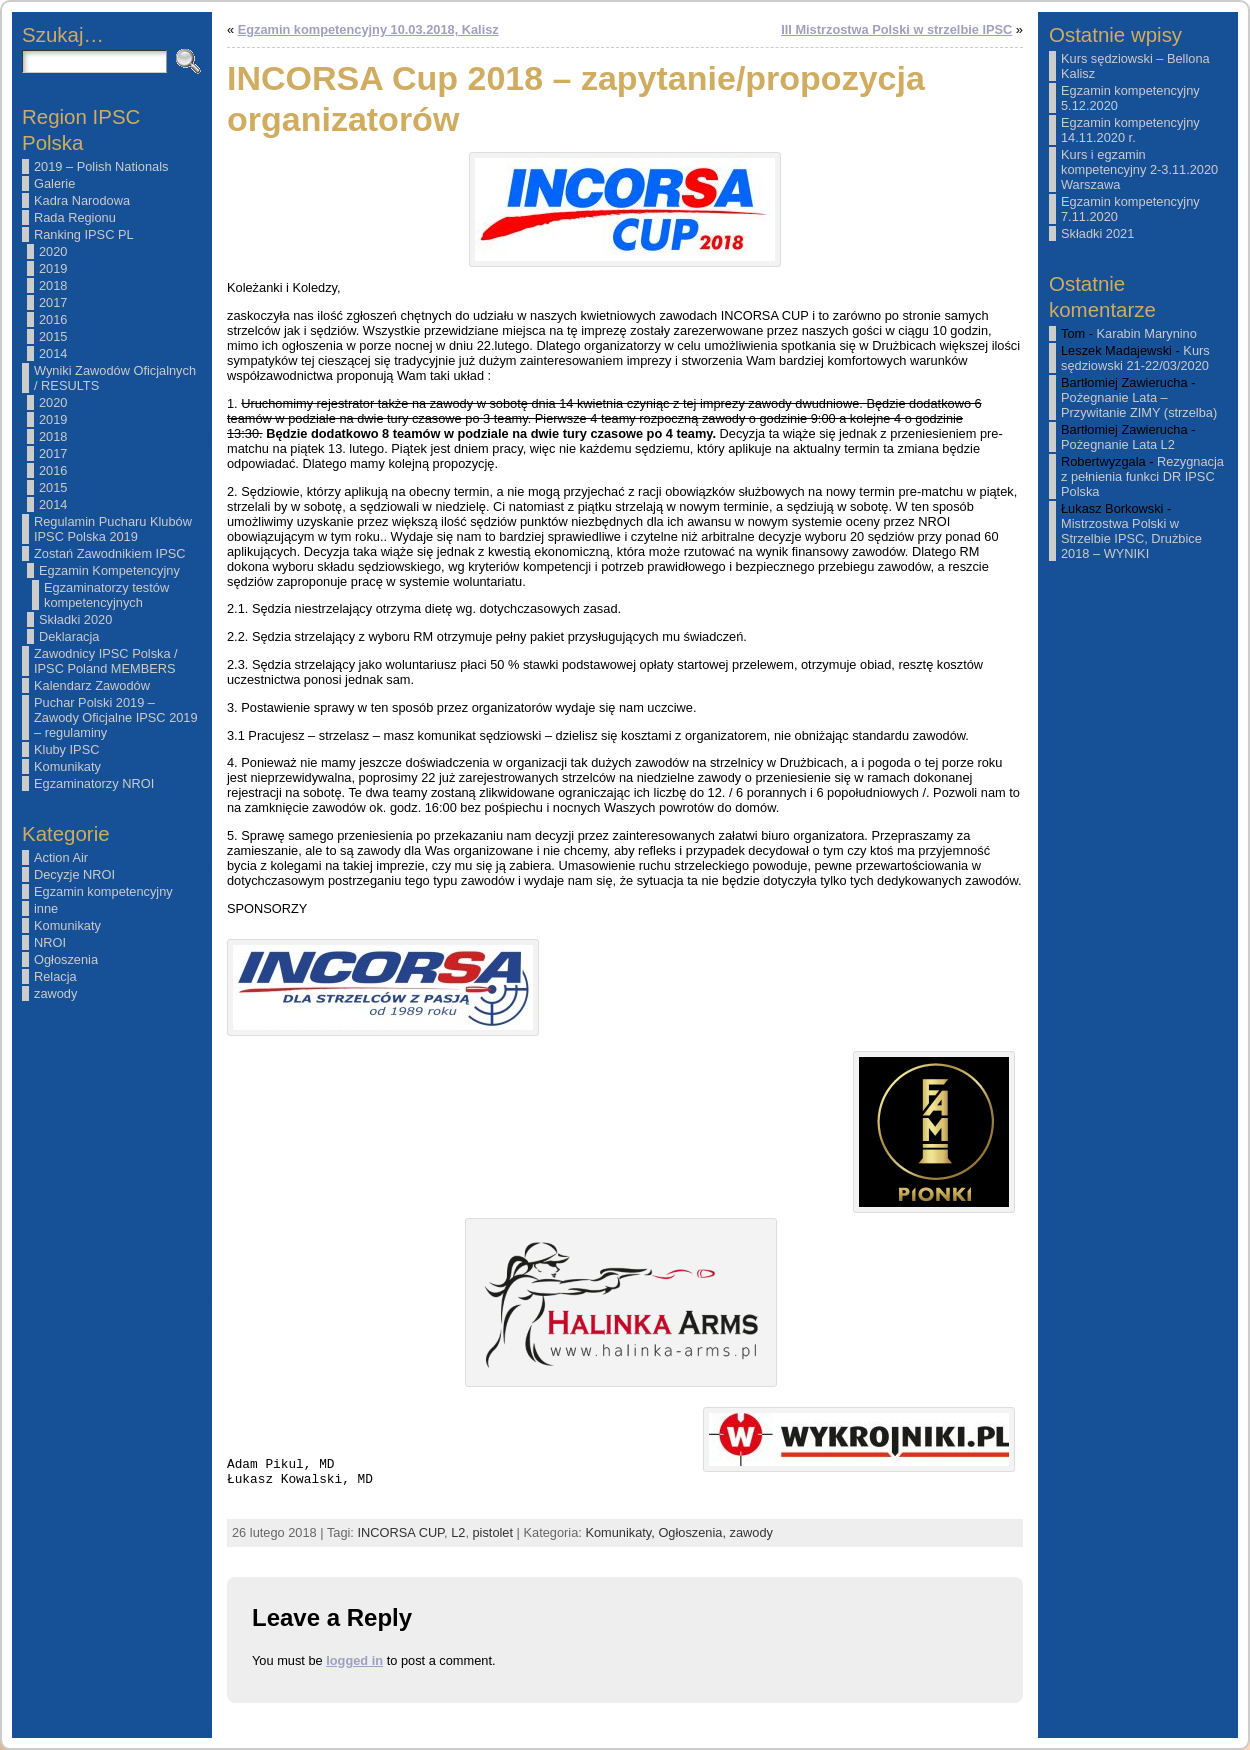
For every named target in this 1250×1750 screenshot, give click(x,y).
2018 (53, 285)
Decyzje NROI (74, 874)
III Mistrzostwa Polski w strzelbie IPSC (896, 29)
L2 (458, 1532)
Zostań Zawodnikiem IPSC (110, 553)
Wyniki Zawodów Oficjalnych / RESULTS (115, 378)
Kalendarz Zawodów (92, 685)
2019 (53, 268)
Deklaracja (69, 636)
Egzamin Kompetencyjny (109, 570)
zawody (55, 993)
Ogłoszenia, (693, 1532)
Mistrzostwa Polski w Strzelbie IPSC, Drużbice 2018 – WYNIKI (1131, 538)
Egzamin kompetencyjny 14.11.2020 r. (1130, 130)
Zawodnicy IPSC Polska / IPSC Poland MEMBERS (106, 661)
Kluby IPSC (66, 749)
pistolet (493, 1532)
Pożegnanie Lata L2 (1118, 444)
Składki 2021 (1097, 233)
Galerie (54, 183)
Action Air (61, 857)
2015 (53, 336)
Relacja (55, 976)
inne (46, 908)
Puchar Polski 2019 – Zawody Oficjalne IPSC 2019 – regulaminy (116, 717)
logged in (354, 1660)
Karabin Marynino (1147, 333)
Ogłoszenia (66, 959)
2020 (53, 251)
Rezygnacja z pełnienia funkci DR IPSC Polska (1142, 476)
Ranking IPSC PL (84, 234)
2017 (53, 302)
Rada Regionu (75, 217)
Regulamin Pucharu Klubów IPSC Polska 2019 (113, 529)
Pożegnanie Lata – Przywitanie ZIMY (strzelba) (1139, 405)
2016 (53, 319)
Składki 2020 (75, 619)
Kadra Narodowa (82, 200)
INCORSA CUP (400, 1532)
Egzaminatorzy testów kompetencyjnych (106, 595)
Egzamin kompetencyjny (103, 891)
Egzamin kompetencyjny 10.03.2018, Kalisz (368, 29)
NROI (50, 942)
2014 (53, 353)
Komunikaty (67, 766)
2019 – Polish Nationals (101, 166)
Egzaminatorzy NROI (94, 783)
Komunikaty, (621, 1532)
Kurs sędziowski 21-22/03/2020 (1135, 358)
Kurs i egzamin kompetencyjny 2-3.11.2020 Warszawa (1139, 169)
